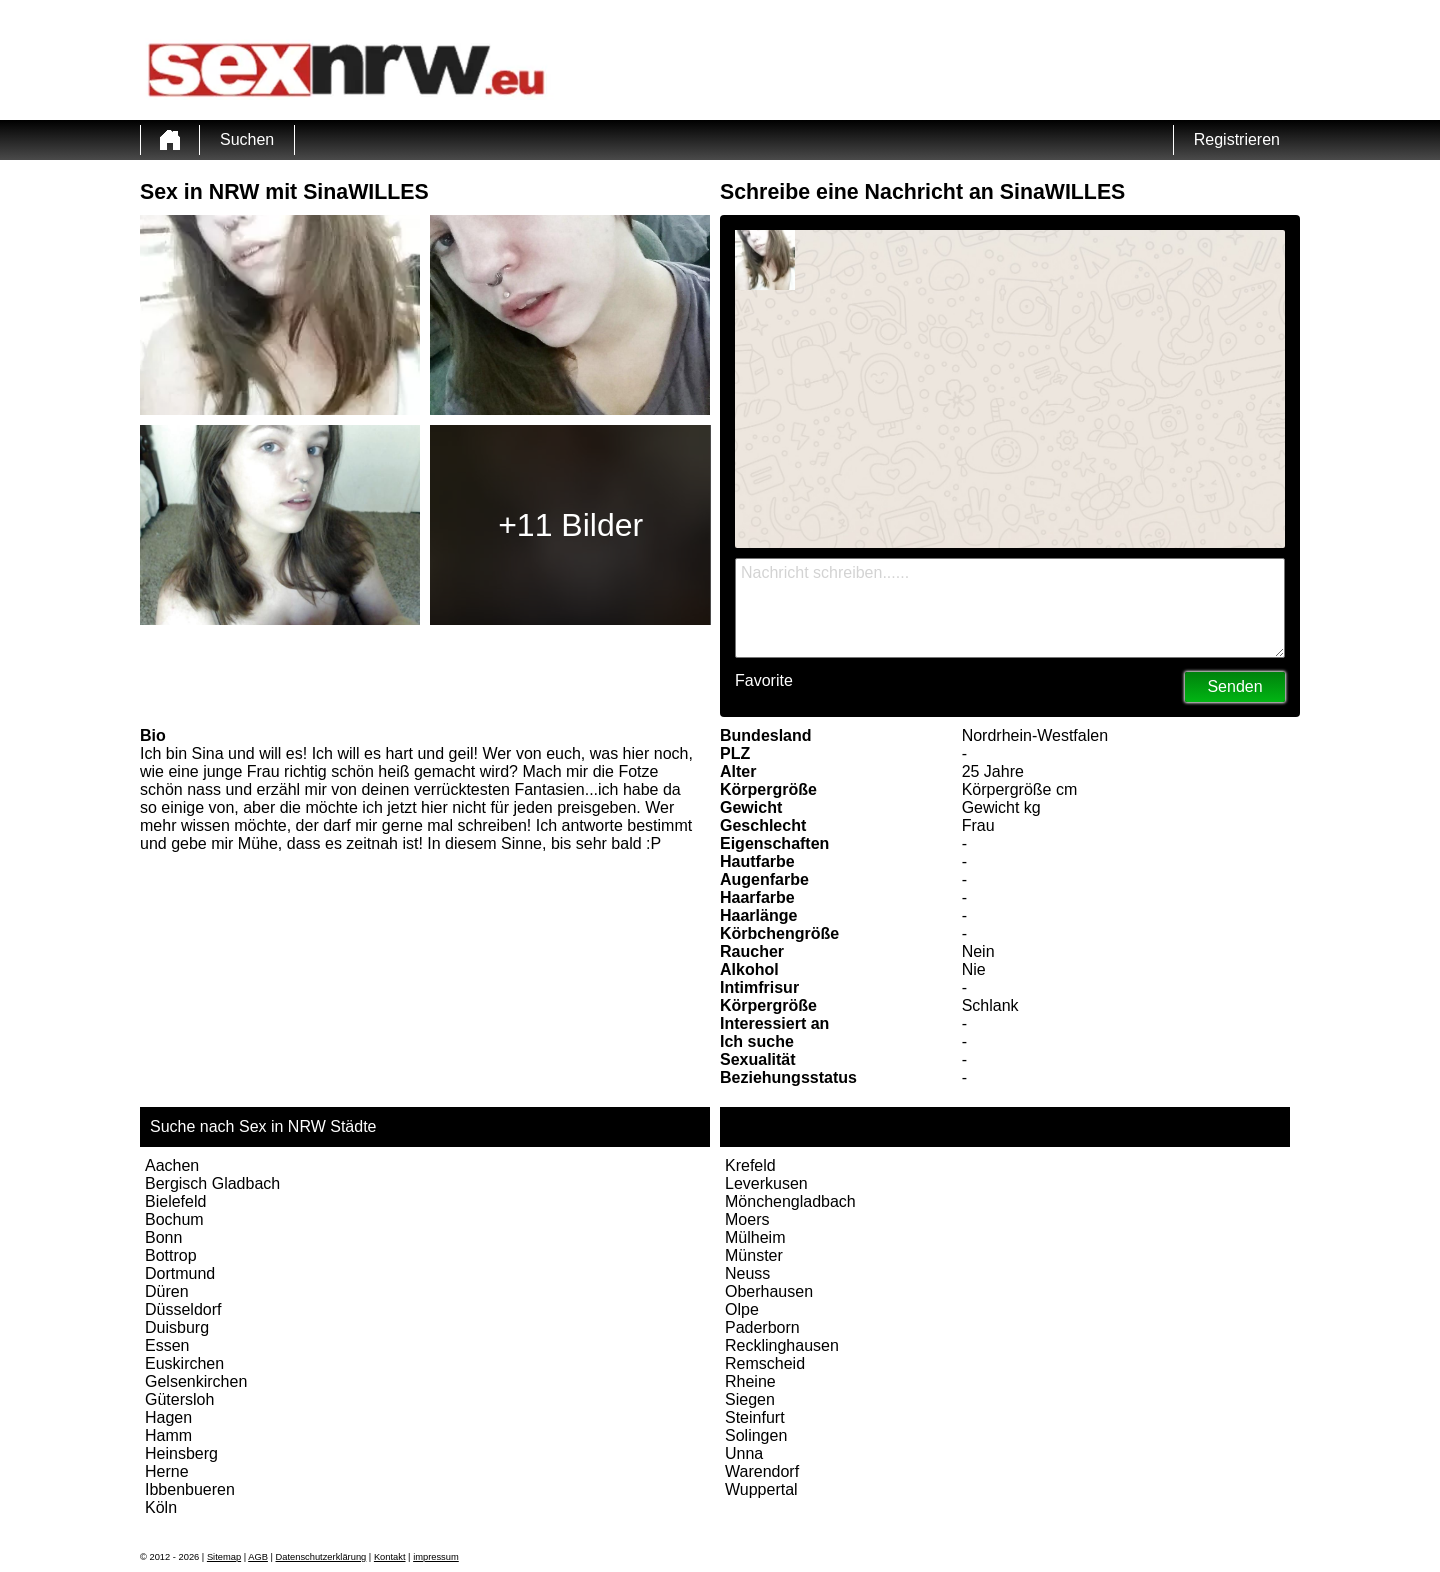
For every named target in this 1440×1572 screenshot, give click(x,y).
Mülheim (755, 1237)
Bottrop (171, 1255)
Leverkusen (766, 1183)
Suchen (247, 139)
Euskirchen (184, 1363)
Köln (161, 1507)
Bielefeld (175, 1201)
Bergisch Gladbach (212, 1183)
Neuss (747, 1273)
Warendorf (762, 1471)
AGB (258, 1557)
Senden (1234, 686)
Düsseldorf (183, 1309)
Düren (167, 1291)
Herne (167, 1471)
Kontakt (390, 1557)
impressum (436, 1557)
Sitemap (224, 1557)
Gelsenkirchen (196, 1381)
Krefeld (750, 1165)
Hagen (168, 1417)
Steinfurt (755, 1417)
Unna (744, 1453)
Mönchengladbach (790, 1201)
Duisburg (177, 1327)
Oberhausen (769, 1291)
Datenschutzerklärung (321, 1557)
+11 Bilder (570, 525)
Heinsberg (181, 1453)
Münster (754, 1255)
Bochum (174, 1219)
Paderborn (762, 1327)
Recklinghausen (782, 1345)
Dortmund (180, 1273)
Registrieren (1237, 139)
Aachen (172, 1165)
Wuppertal (761, 1489)
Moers (747, 1219)
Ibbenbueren (190, 1489)
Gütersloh (179, 1399)
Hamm (168, 1435)
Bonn (163, 1237)
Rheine (750, 1381)
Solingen (756, 1435)
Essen (167, 1345)
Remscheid (765, 1363)
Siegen (750, 1399)
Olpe (742, 1309)
